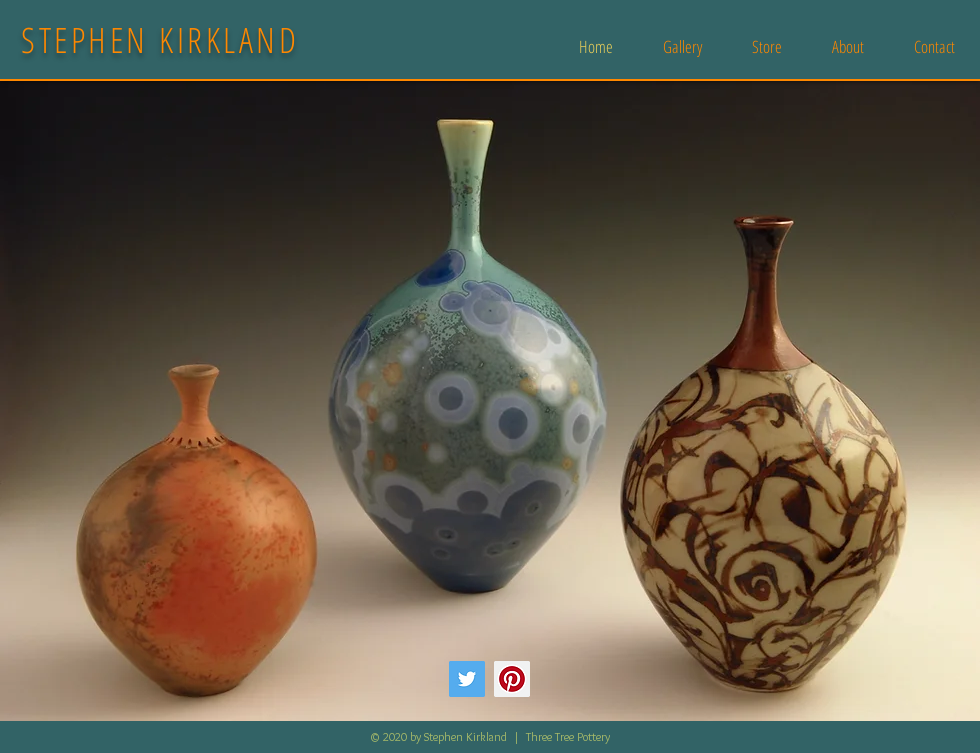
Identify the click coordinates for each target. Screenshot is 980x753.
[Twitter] (467, 679)
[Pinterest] (512, 679)
